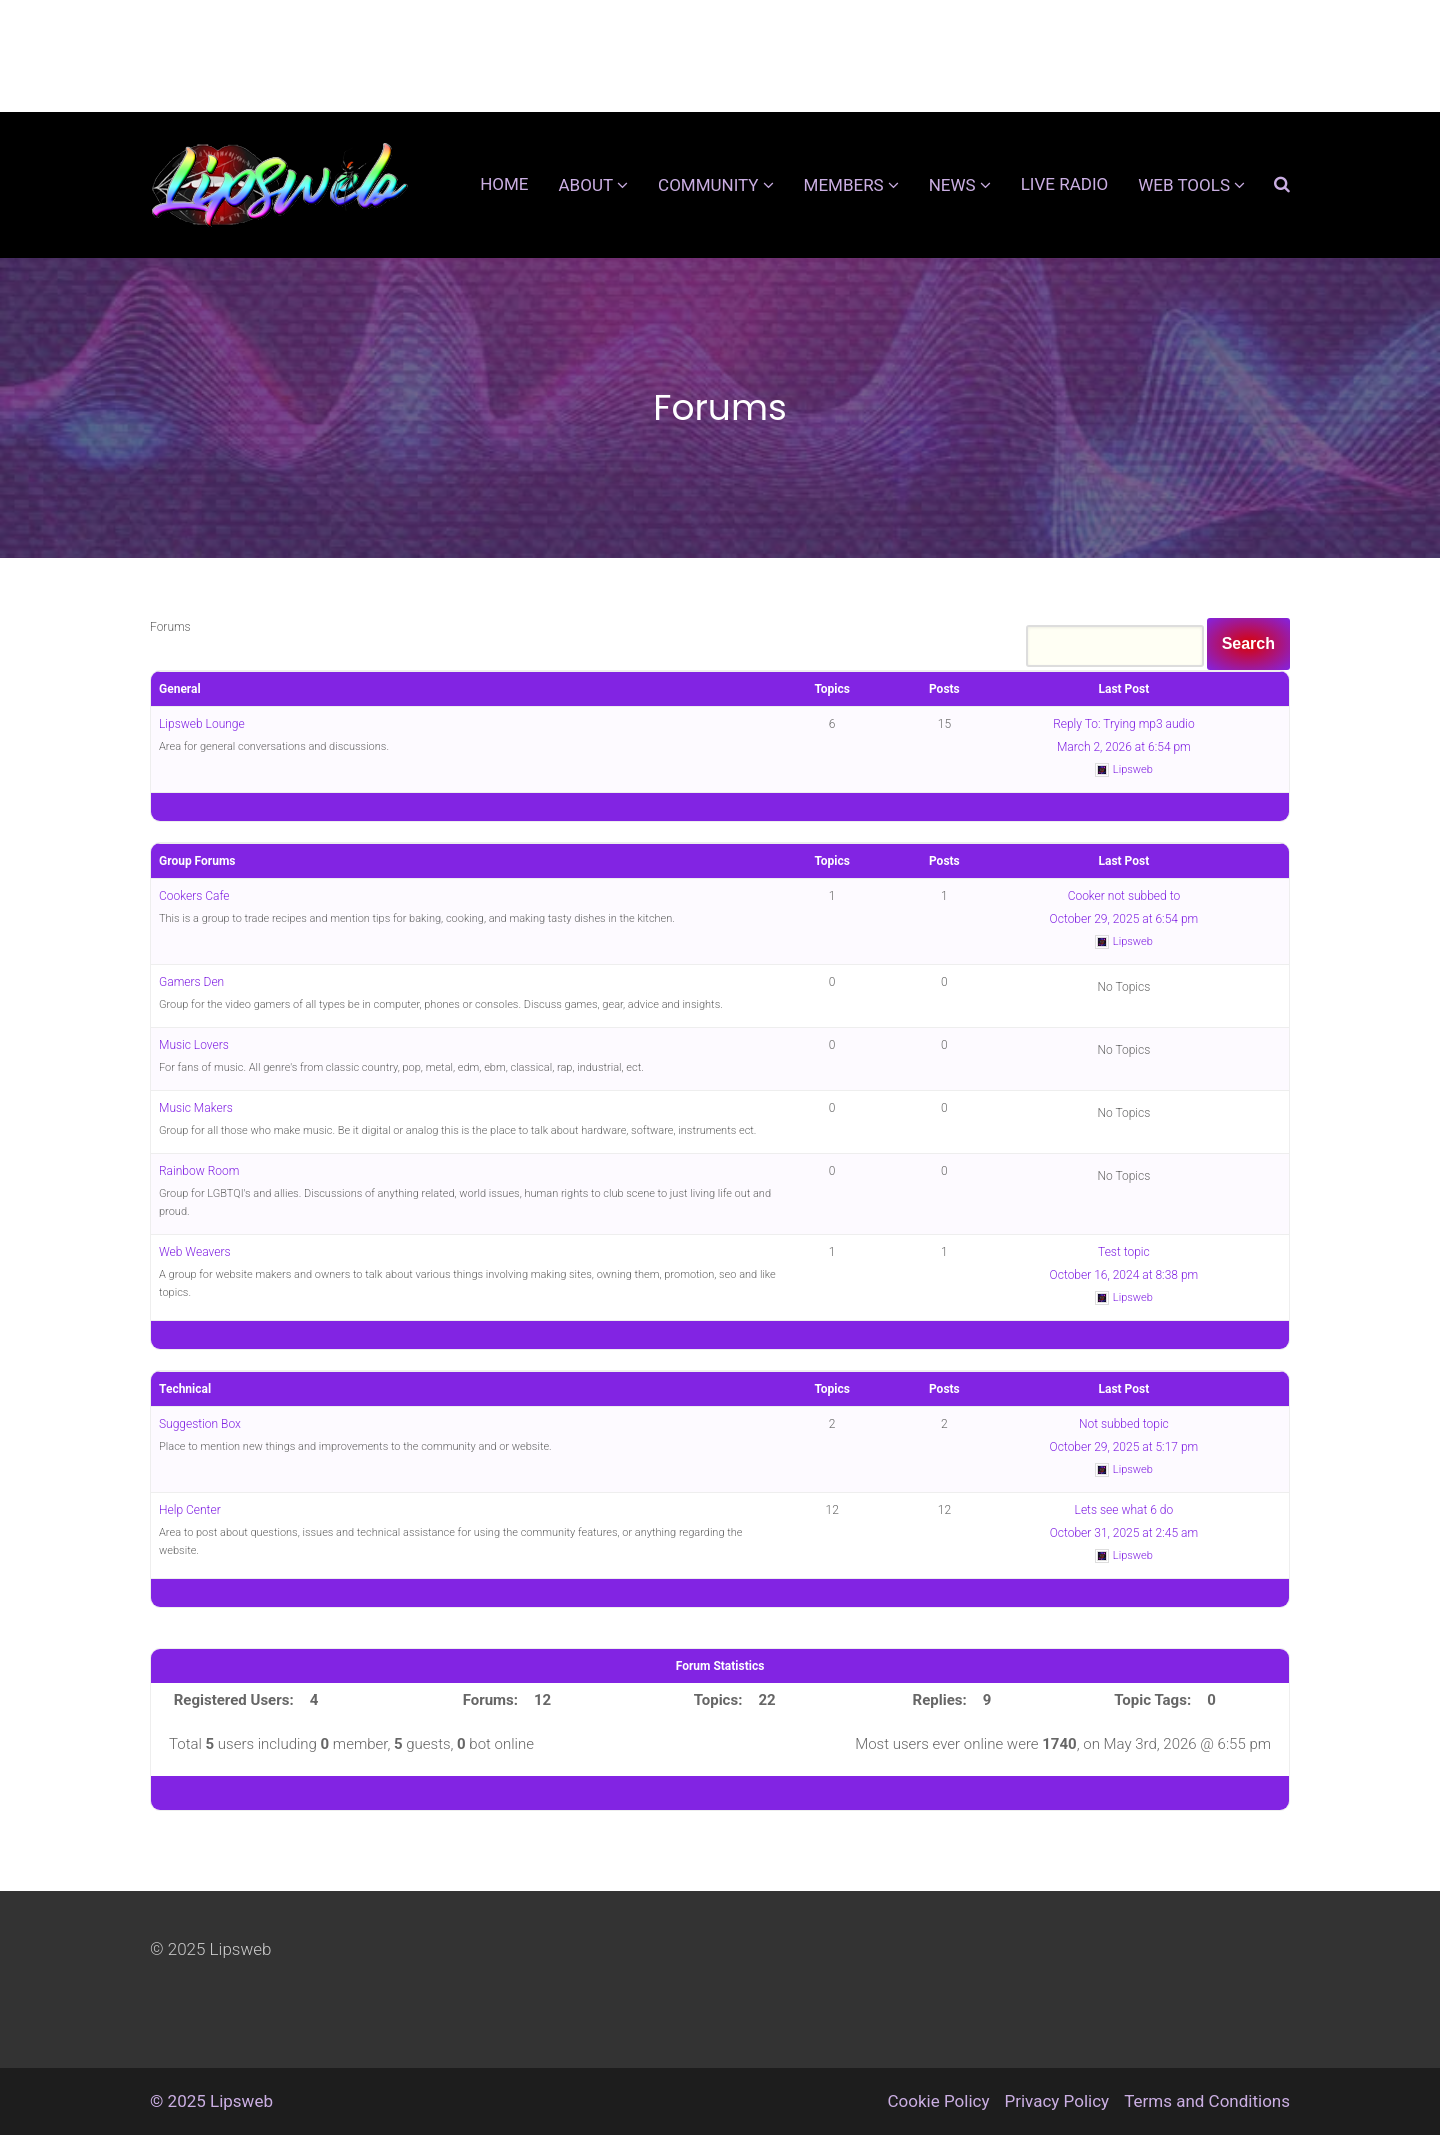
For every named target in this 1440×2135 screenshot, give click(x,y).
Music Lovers (194, 1045)
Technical (185, 1389)
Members (844, 185)
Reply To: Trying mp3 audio (1124, 724)
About (586, 185)
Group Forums (197, 861)
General (180, 689)
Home (504, 184)
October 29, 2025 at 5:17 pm (1124, 1447)
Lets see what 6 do (1124, 1510)
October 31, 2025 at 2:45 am (1124, 1533)
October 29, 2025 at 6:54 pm (1124, 919)
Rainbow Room (199, 1171)
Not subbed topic (1124, 1424)
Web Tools (1184, 185)
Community (708, 185)
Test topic (1124, 1252)
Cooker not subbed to (1124, 896)
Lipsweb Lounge (202, 724)
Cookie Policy (939, 2101)
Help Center (190, 1510)
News (952, 185)
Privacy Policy (1056, 2101)
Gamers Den (191, 982)
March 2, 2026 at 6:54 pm (1124, 747)
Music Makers (196, 1108)
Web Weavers (195, 1252)
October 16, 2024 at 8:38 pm (1124, 1275)
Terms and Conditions (1207, 2101)
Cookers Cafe (194, 896)
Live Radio (1065, 184)
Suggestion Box (200, 1424)
